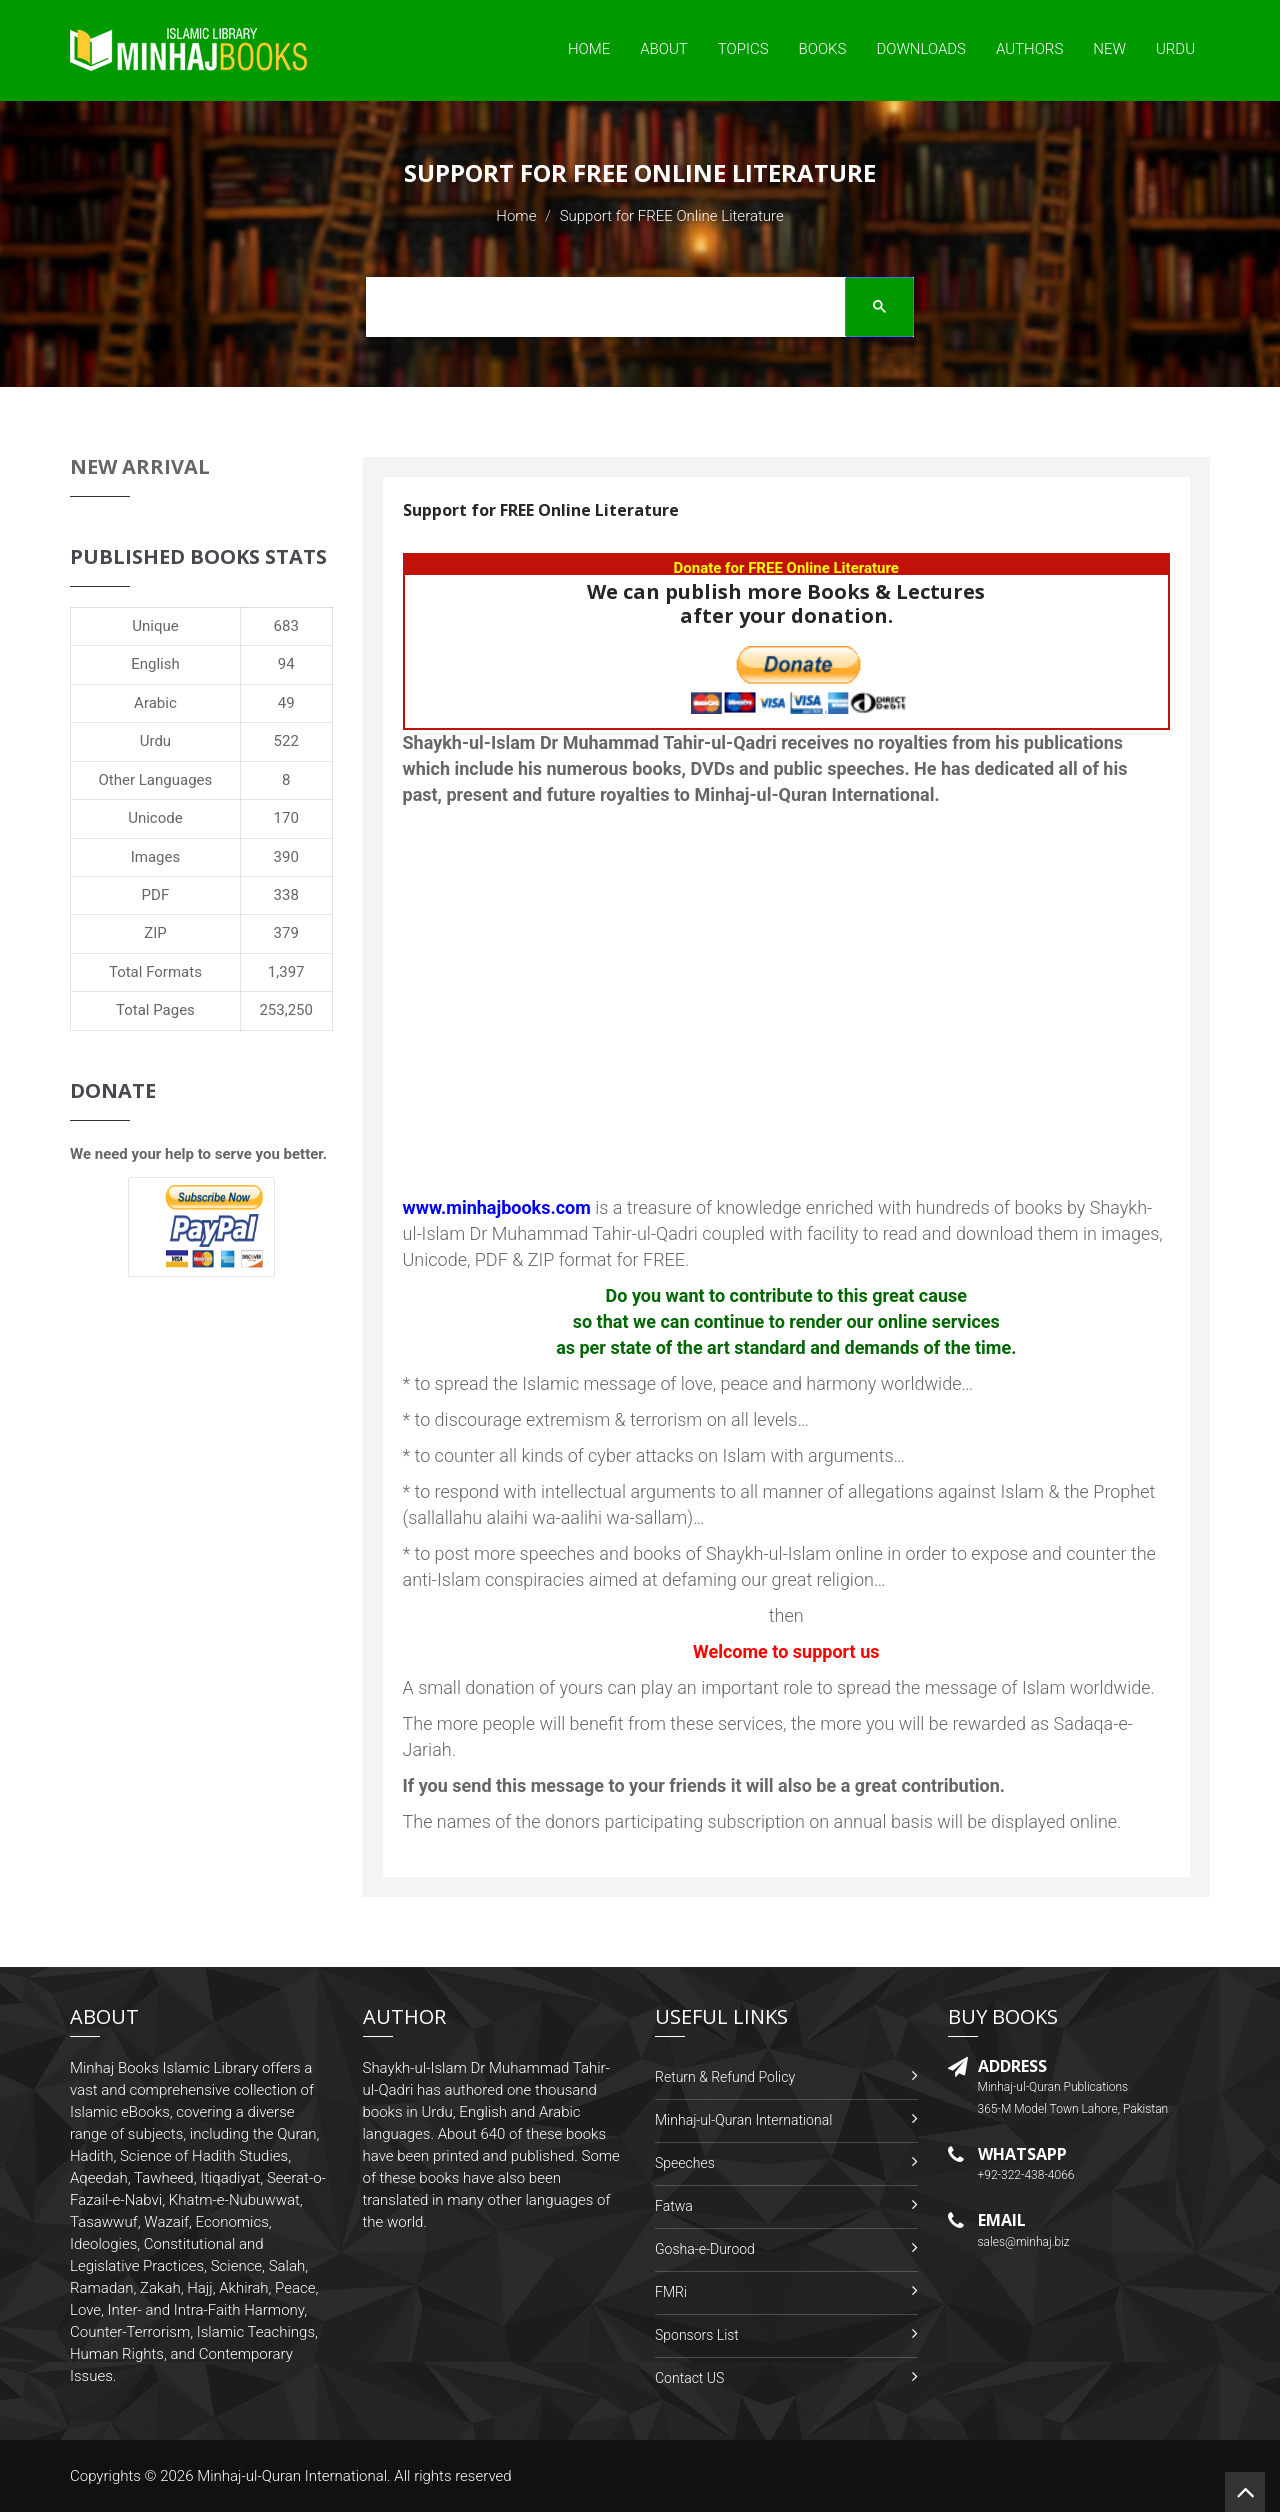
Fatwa (674, 2206)
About (664, 49)
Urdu (1175, 49)
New (1109, 49)
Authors (1029, 49)
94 (286, 664)
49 (286, 703)
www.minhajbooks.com (497, 1207)
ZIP (155, 933)
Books (823, 49)
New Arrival (140, 466)
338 (286, 895)
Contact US (689, 2378)
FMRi (671, 2292)
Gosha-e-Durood (705, 2249)
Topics (743, 49)
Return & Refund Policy (725, 2077)
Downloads (921, 49)
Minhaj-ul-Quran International (743, 2120)
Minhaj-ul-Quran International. (294, 2476)
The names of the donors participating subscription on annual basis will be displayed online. (762, 1821)
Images (156, 857)
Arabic (155, 703)
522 (286, 741)
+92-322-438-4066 (1026, 2175)
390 (286, 857)
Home (589, 49)
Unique (155, 626)
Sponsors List (697, 2335)
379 (286, 933)
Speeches (685, 2163)
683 (286, 626)
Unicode (155, 818)
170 (286, 818)
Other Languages (156, 780)
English (155, 664)
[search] (633, 310)
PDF (156, 895)
